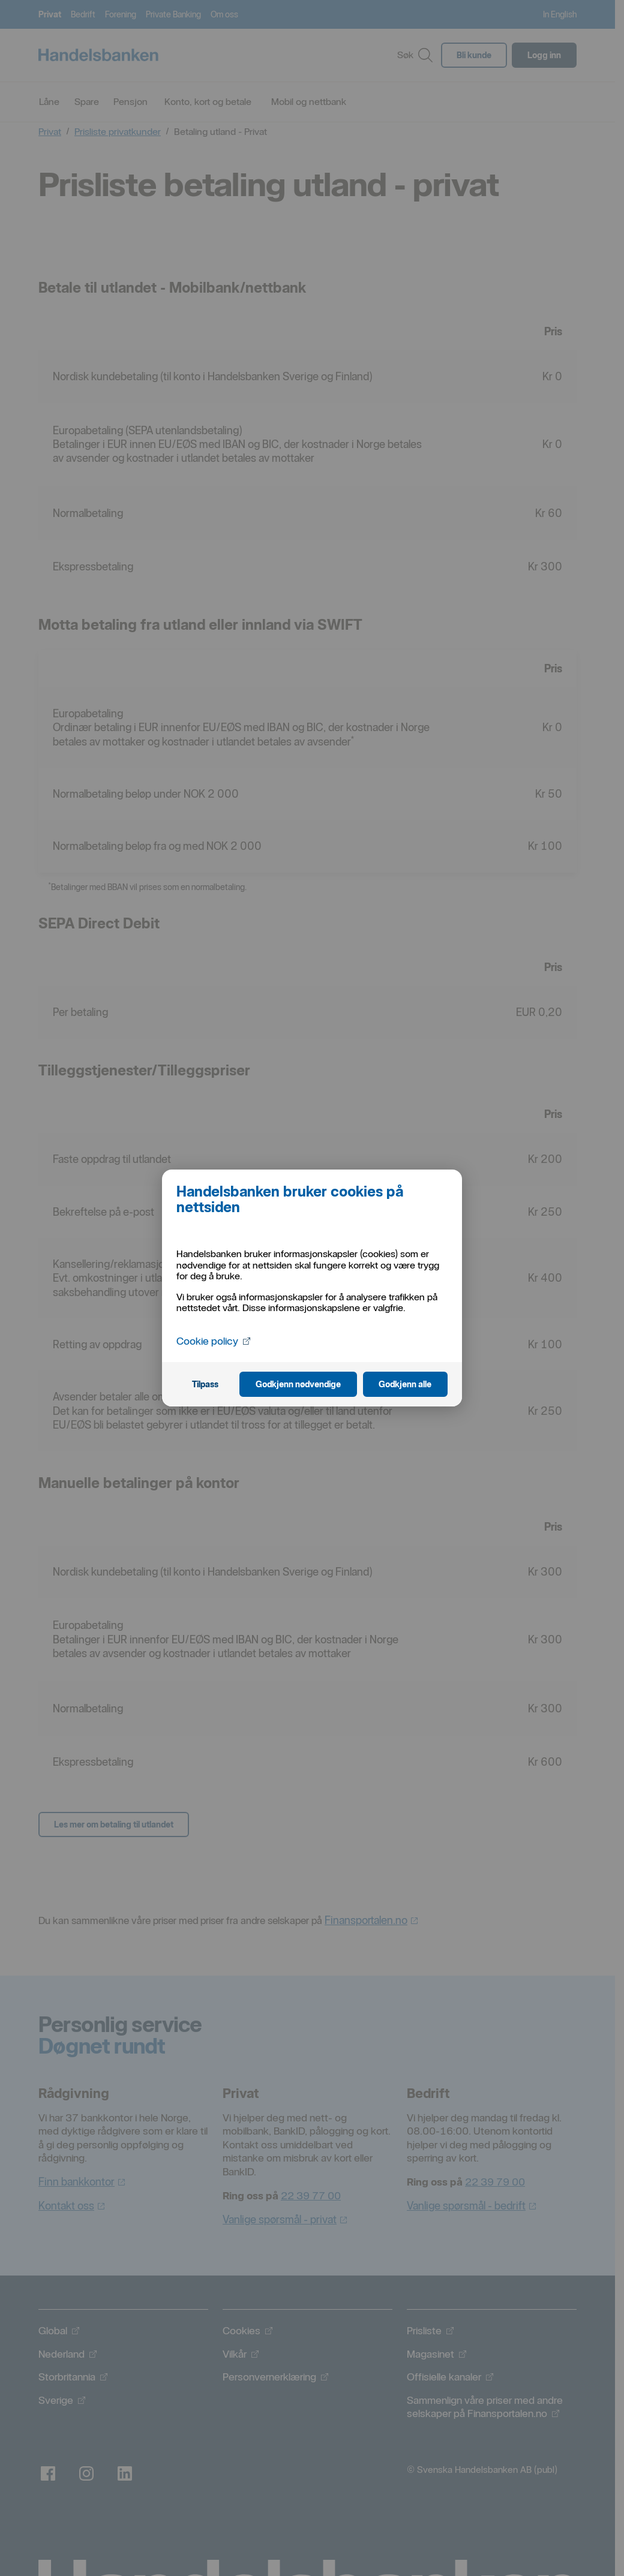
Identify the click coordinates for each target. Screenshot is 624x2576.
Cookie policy (214, 1340)
